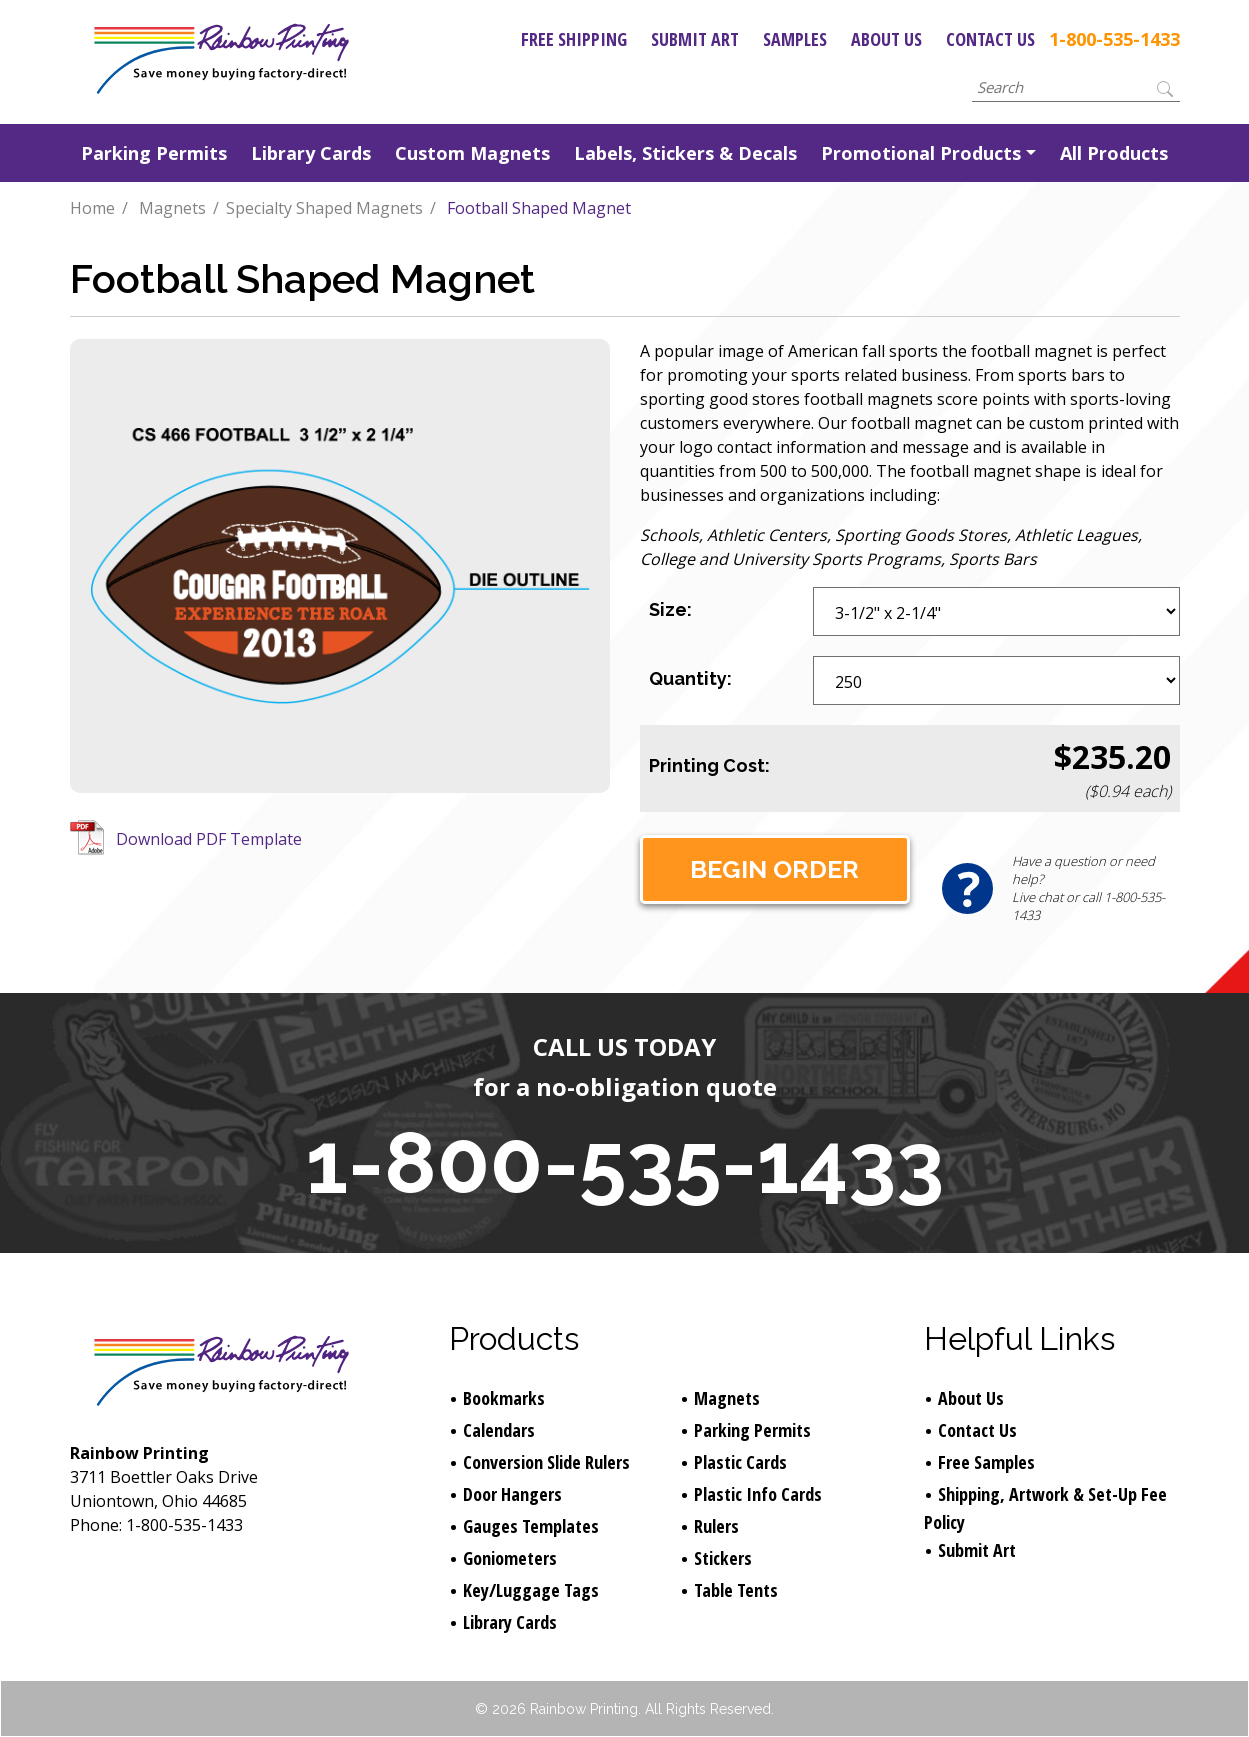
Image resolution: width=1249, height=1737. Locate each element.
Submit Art (695, 39)
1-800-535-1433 (1114, 39)
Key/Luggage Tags (531, 1590)
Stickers (723, 1558)
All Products (1114, 153)
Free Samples (986, 1462)
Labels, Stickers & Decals (685, 153)
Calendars (499, 1430)
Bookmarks (504, 1398)
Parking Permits (154, 153)
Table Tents (736, 1590)
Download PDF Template (209, 839)
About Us (886, 39)
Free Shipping (574, 39)
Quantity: (690, 678)
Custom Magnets (472, 153)
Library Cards (311, 153)
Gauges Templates (531, 1526)
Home (92, 208)
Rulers (716, 1526)
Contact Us (990, 39)
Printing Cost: (709, 765)
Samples (795, 39)
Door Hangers (512, 1494)
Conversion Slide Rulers (546, 1462)
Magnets (172, 208)
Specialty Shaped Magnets (324, 208)
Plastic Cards (740, 1462)
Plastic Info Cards (758, 1494)
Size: (670, 609)
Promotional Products (921, 153)
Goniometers (510, 1558)
